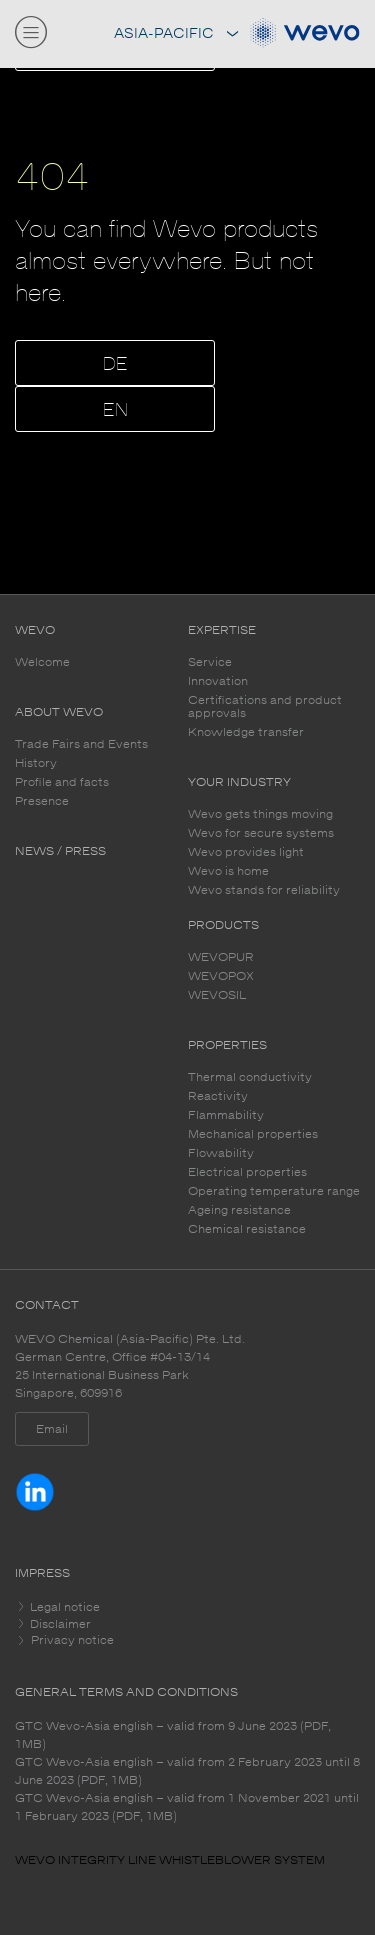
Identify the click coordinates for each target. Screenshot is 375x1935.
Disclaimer (59, 1624)
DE (115, 365)
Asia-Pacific (176, 33)
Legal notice (63, 1607)
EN (115, 411)
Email (52, 1429)
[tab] (187, 1607)
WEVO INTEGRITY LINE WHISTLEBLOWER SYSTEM (170, 1860)
